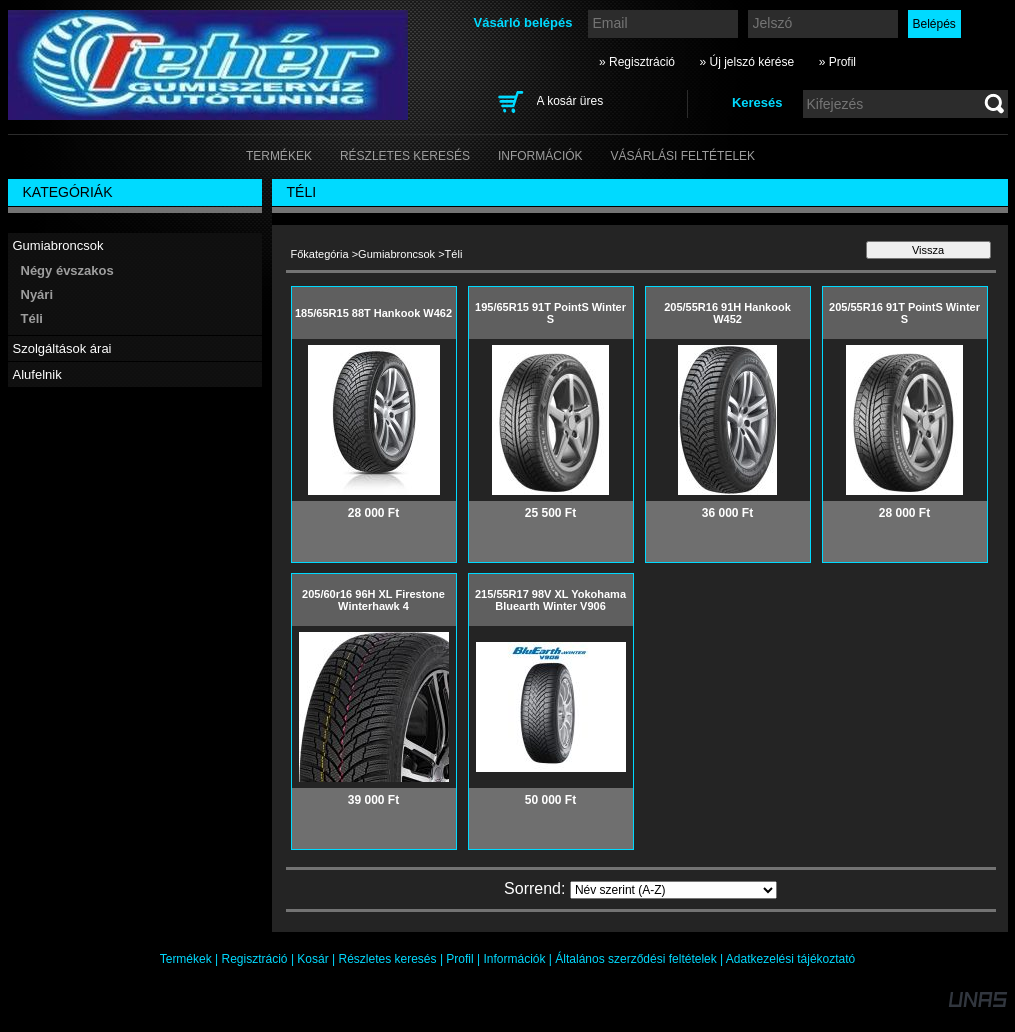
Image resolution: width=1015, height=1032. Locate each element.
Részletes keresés (388, 959)
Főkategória (320, 254)
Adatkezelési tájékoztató (790, 959)
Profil (459, 959)
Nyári (37, 294)
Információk (514, 959)
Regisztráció (255, 959)
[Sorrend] (673, 890)
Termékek (186, 959)
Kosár (312, 959)
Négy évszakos (67, 270)
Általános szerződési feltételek (635, 959)
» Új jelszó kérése (746, 62)
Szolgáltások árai (62, 348)
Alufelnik (37, 374)
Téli (32, 318)
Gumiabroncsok (58, 245)
